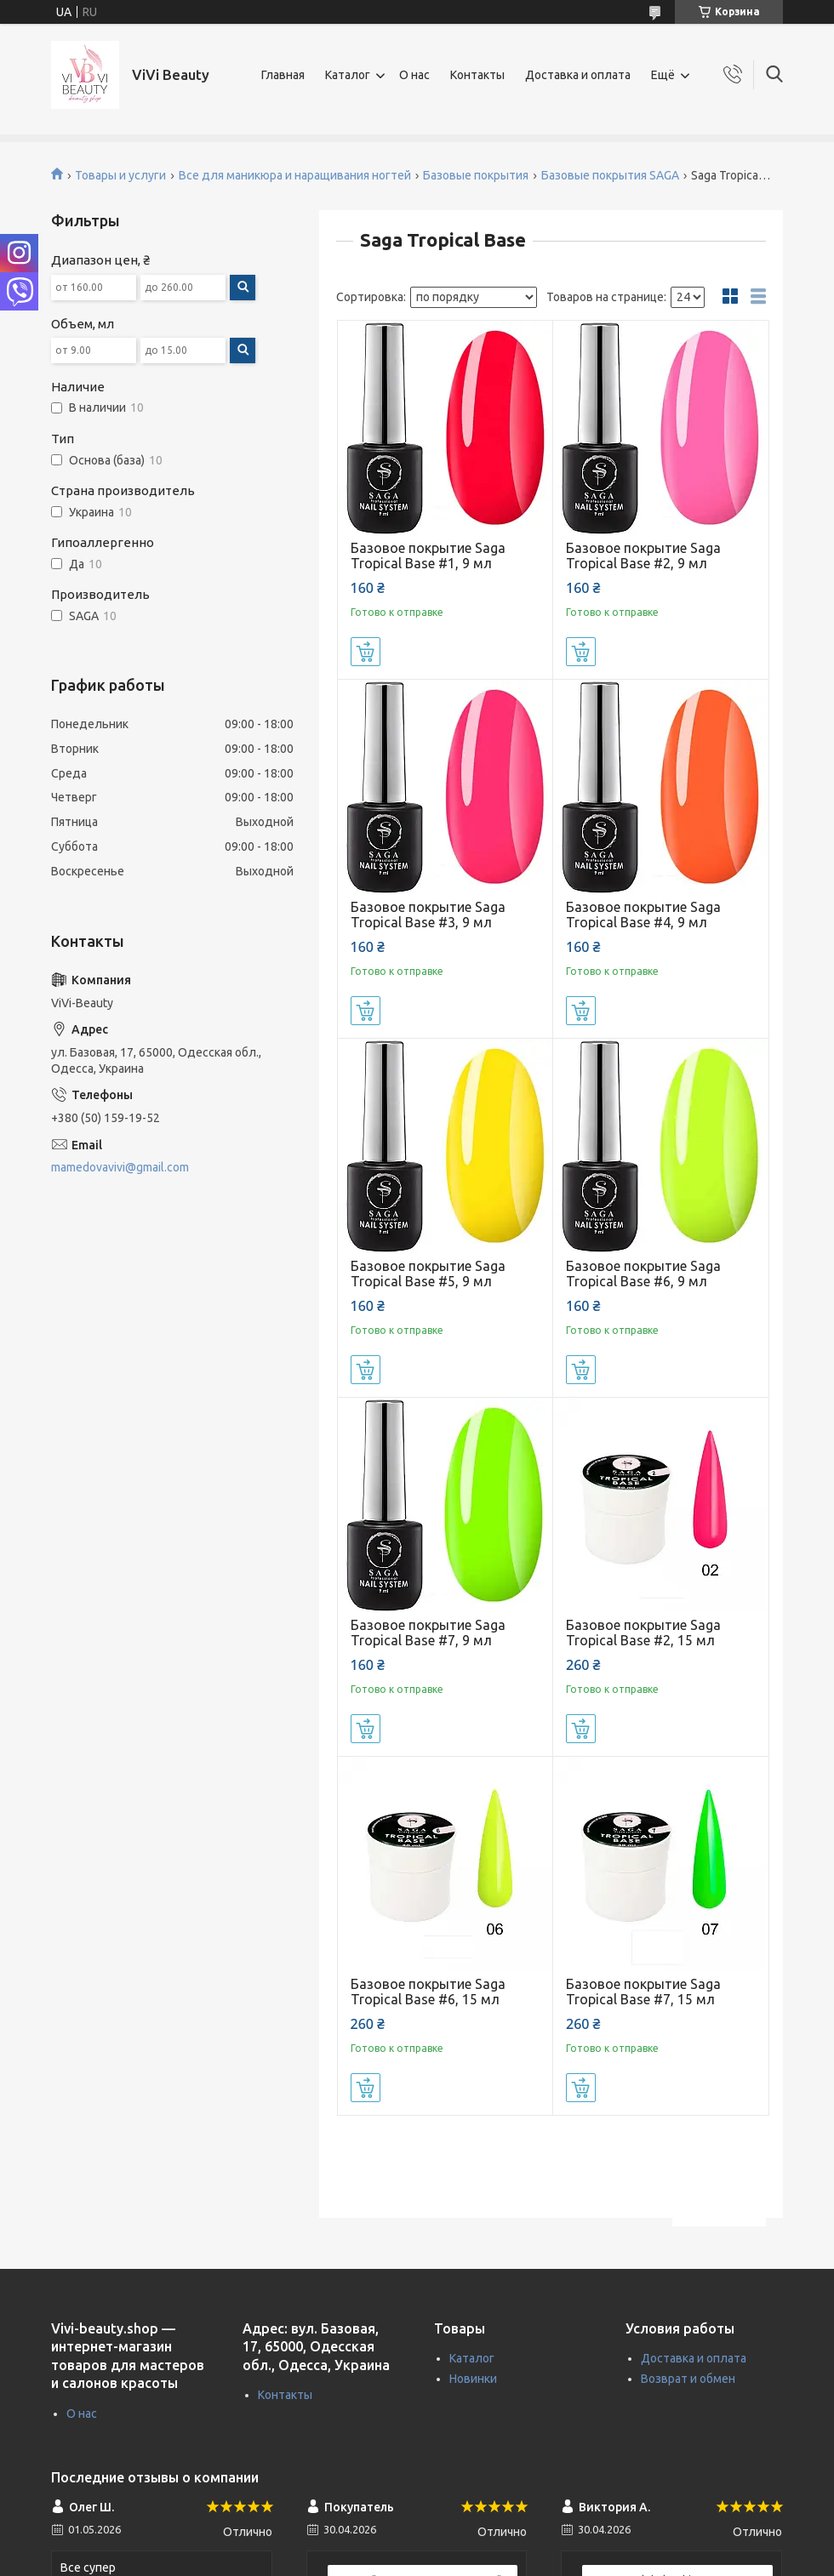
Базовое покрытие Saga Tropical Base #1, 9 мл (428, 555)
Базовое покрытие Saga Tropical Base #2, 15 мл (643, 1632)
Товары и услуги (120, 175)
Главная (283, 75)
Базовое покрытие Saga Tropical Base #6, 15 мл (428, 1991)
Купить (365, 651)
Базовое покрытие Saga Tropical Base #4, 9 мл (643, 914)
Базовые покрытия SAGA (610, 175)
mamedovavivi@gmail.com (120, 1167)
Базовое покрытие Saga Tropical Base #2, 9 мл (643, 555)
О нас (414, 75)
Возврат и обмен (688, 2378)
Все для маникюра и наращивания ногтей (295, 175)
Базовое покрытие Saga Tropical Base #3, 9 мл (428, 914)
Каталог (347, 75)
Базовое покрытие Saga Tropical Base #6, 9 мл (643, 1273)
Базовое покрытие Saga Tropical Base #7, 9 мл (428, 1632)
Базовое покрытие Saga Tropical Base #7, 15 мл (643, 1991)
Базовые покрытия (475, 175)
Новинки (473, 2378)
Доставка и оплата (578, 75)
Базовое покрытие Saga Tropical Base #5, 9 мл (428, 1273)
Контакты (477, 75)
